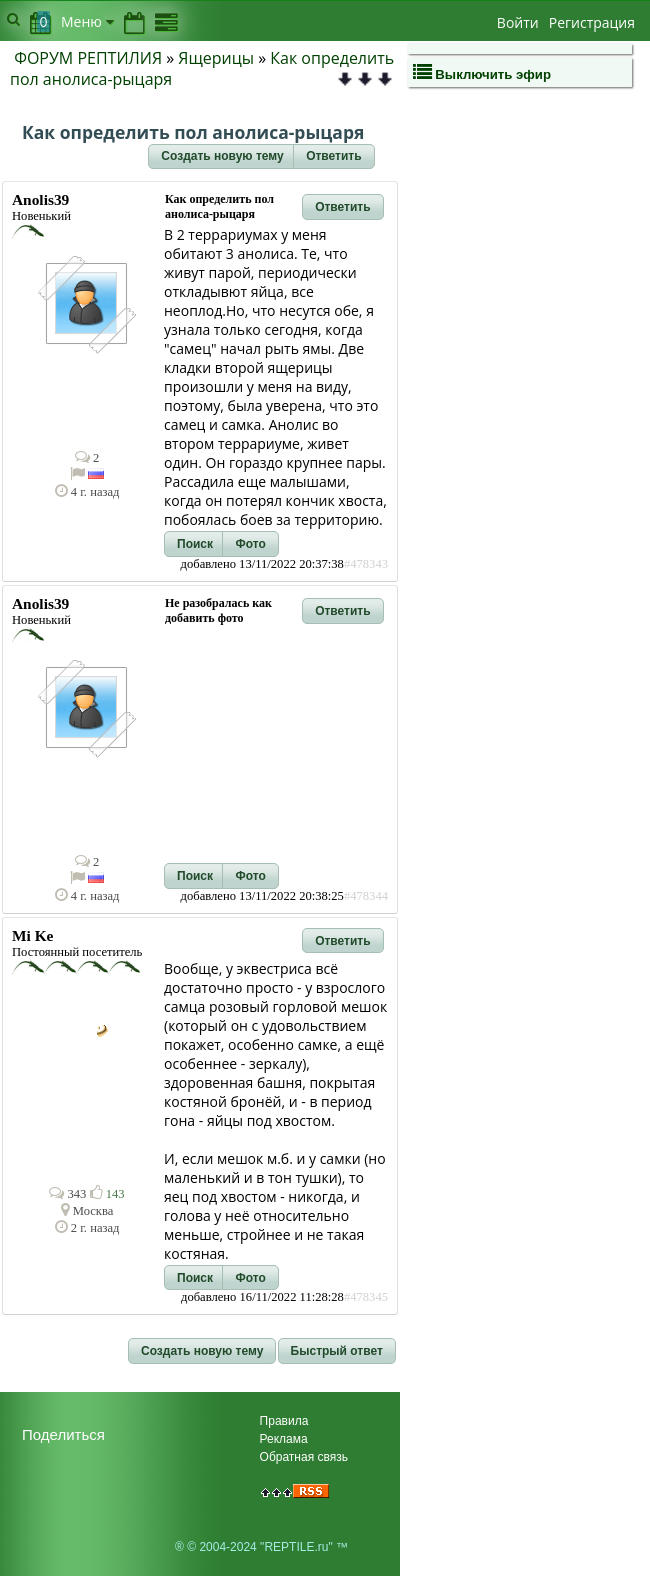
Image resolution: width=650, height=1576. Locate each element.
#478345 (366, 1297)
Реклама (284, 1439)
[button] (222, 157)
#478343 (366, 564)
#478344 (366, 896)
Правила (284, 1421)
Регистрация (592, 22)
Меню (87, 21)
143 (107, 1194)
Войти (518, 22)
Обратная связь (304, 1457)
